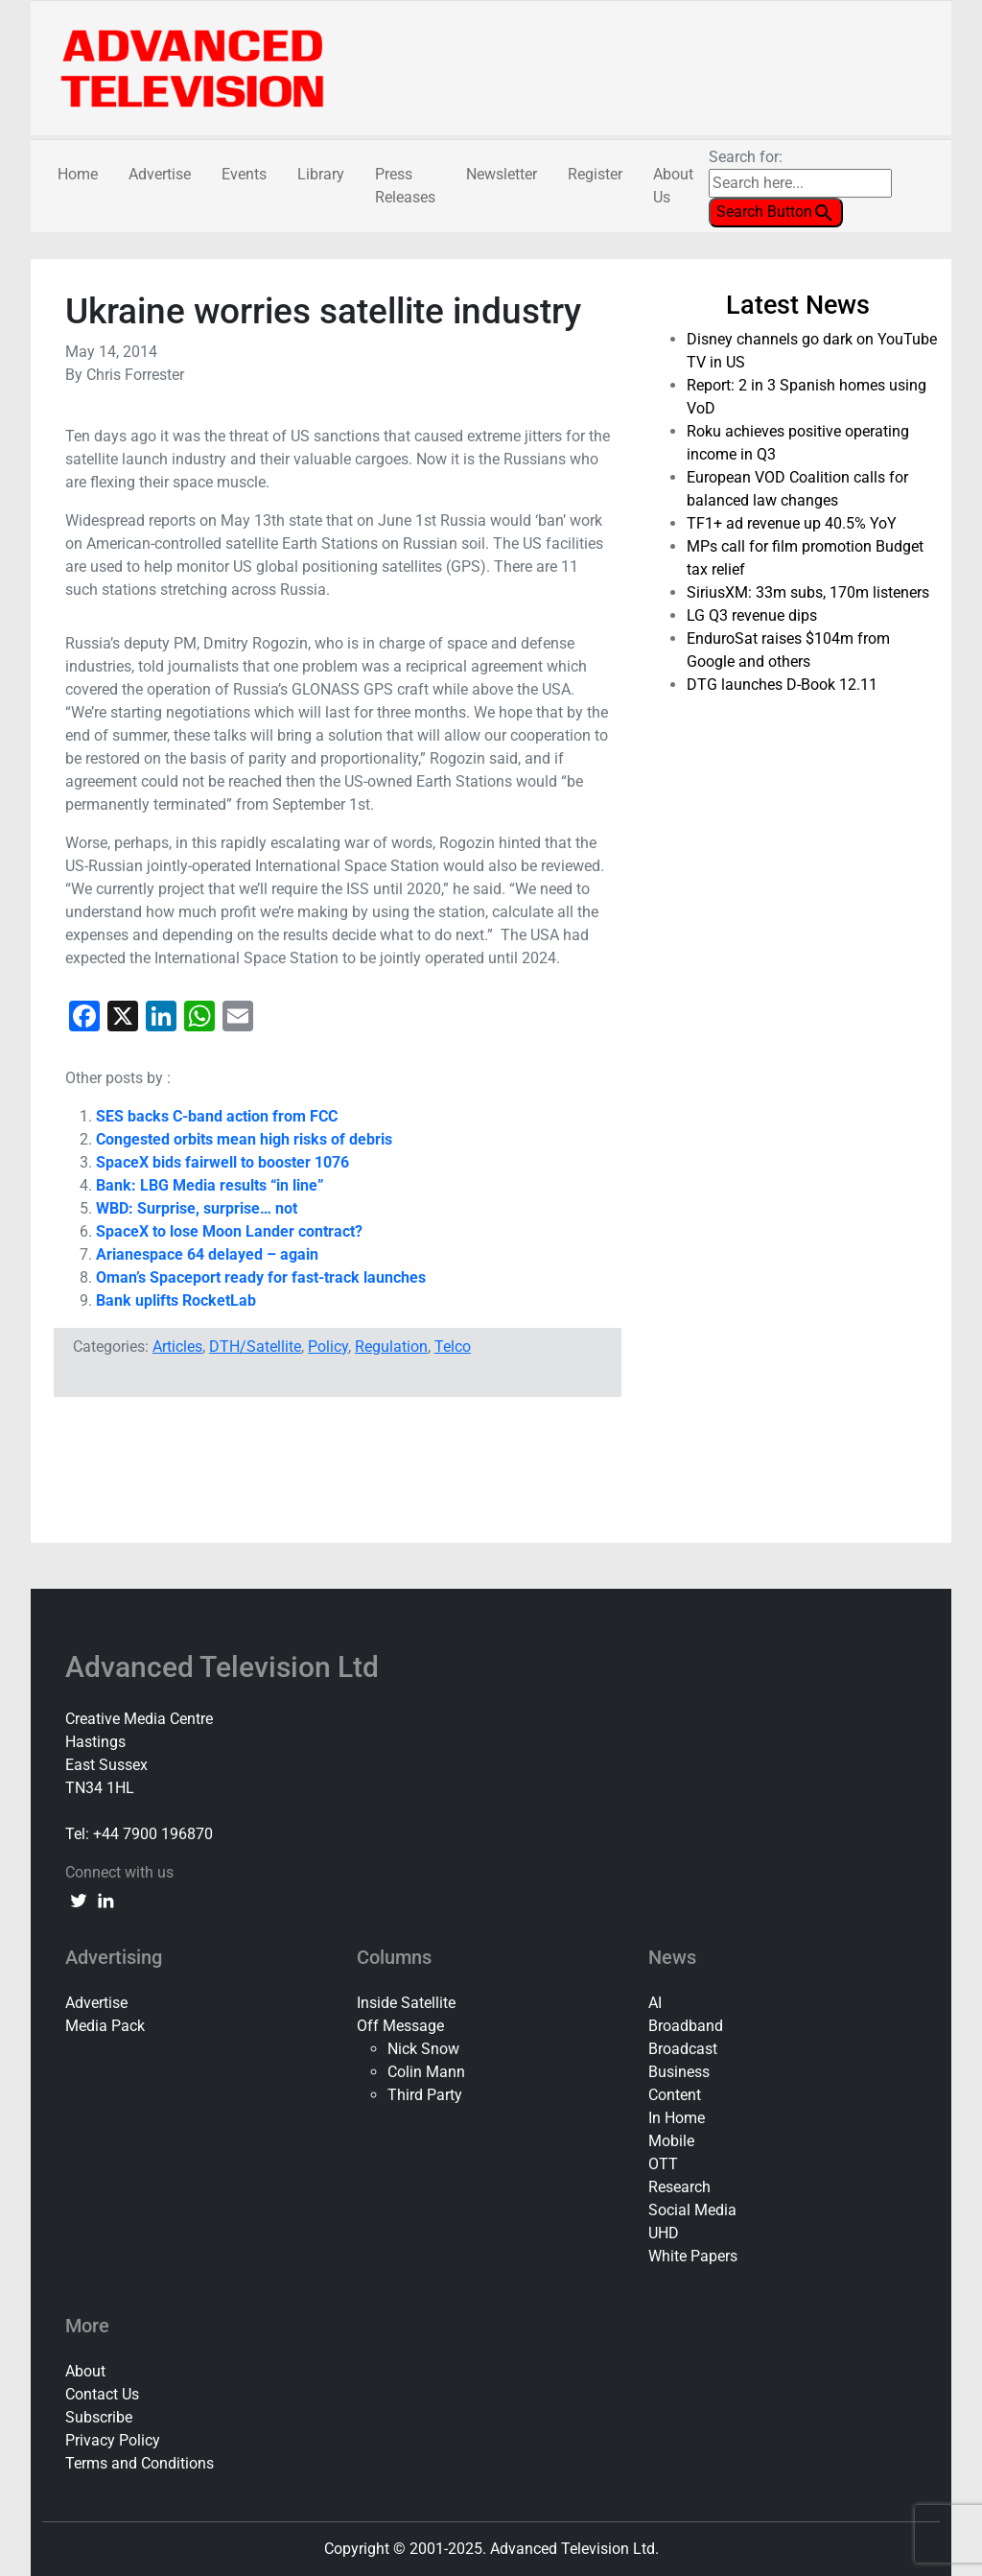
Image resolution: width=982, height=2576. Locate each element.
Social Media (692, 2210)
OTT (663, 2164)
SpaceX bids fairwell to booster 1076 (222, 1162)
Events (244, 174)
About (85, 2371)
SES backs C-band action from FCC (217, 1116)
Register (595, 174)
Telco (452, 1346)
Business (679, 2072)
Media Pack (105, 2026)
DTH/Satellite (255, 1346)
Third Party (424, 2095)
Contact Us (102, 2394)
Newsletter (501, 174)
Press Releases (405, 185)
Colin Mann (426, 2072)
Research (679, 2187)
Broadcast (682, 2049)
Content (674, 2095)
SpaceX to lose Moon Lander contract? (229, 1231)
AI (655, 2003)
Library (320, 174)
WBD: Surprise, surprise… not (196, 1208)
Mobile (671, 2141)
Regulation (391, 1346)
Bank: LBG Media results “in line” (210, 1185)
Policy (328, 1346)
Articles (177, 1346)
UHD (663, 2233)
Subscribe (98, 2417)
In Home (676, 2118)
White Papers (692, 2256)
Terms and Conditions (139, 2463)
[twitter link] (78, 1899)
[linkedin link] (105, 1899)
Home (78, 174)
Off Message (400, 2026)
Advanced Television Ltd (225, 1667)
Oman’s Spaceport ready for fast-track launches (261, 1277)
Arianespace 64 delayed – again (207, 1254)
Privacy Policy (112, 2440)
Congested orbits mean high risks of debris (244, 1139)
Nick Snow (423, 2049)
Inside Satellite (406, 2003)
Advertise (160, 174)
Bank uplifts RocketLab (176, 1300)
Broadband (685, 2026)
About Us (673, 185)
